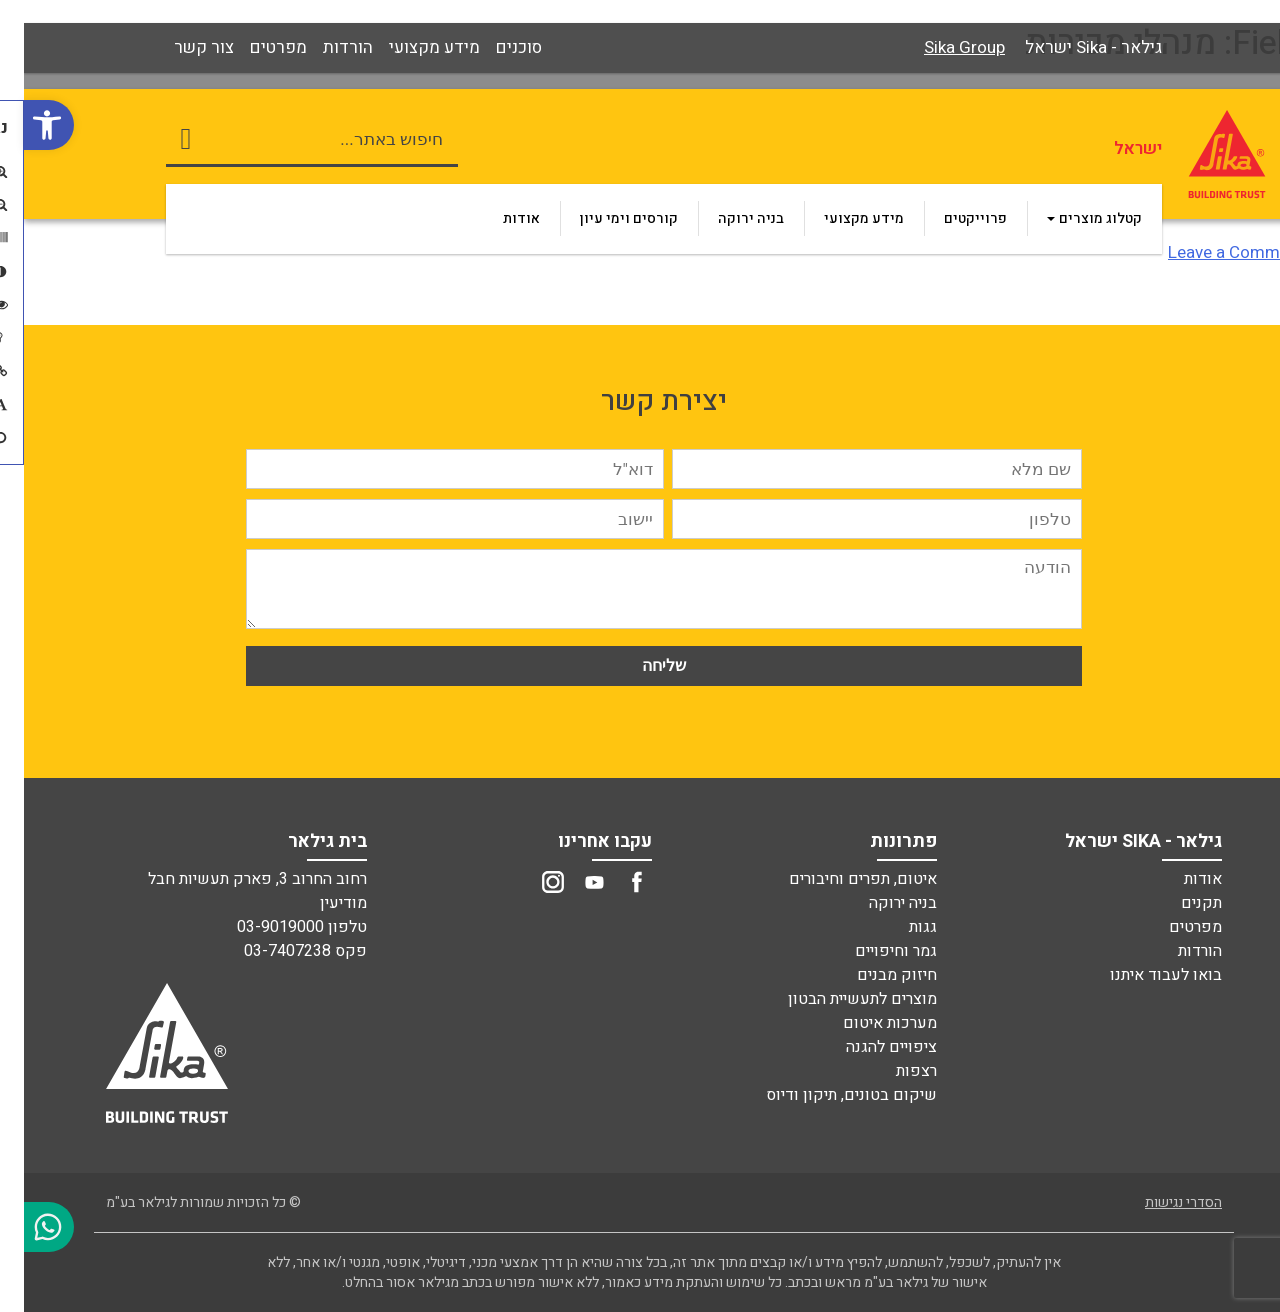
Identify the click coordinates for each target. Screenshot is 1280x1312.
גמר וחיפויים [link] (872, 951)
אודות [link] (1179, 879)
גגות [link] (899, 927)
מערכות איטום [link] (866, 1023)
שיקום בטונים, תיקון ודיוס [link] (827, 1095)
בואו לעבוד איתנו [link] (1142, 975)
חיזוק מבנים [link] (873, 975)
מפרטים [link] (1171, 927)
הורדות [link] (1176, 951)
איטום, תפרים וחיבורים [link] (839, 879)
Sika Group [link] (940, 47)
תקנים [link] (1177, 903)
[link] (25, 125)
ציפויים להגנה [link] (867, 1047)
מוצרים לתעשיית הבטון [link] (838, 999)
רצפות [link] (892, 1071)
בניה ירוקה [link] (879, 903)
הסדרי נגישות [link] (1159, 1202)
